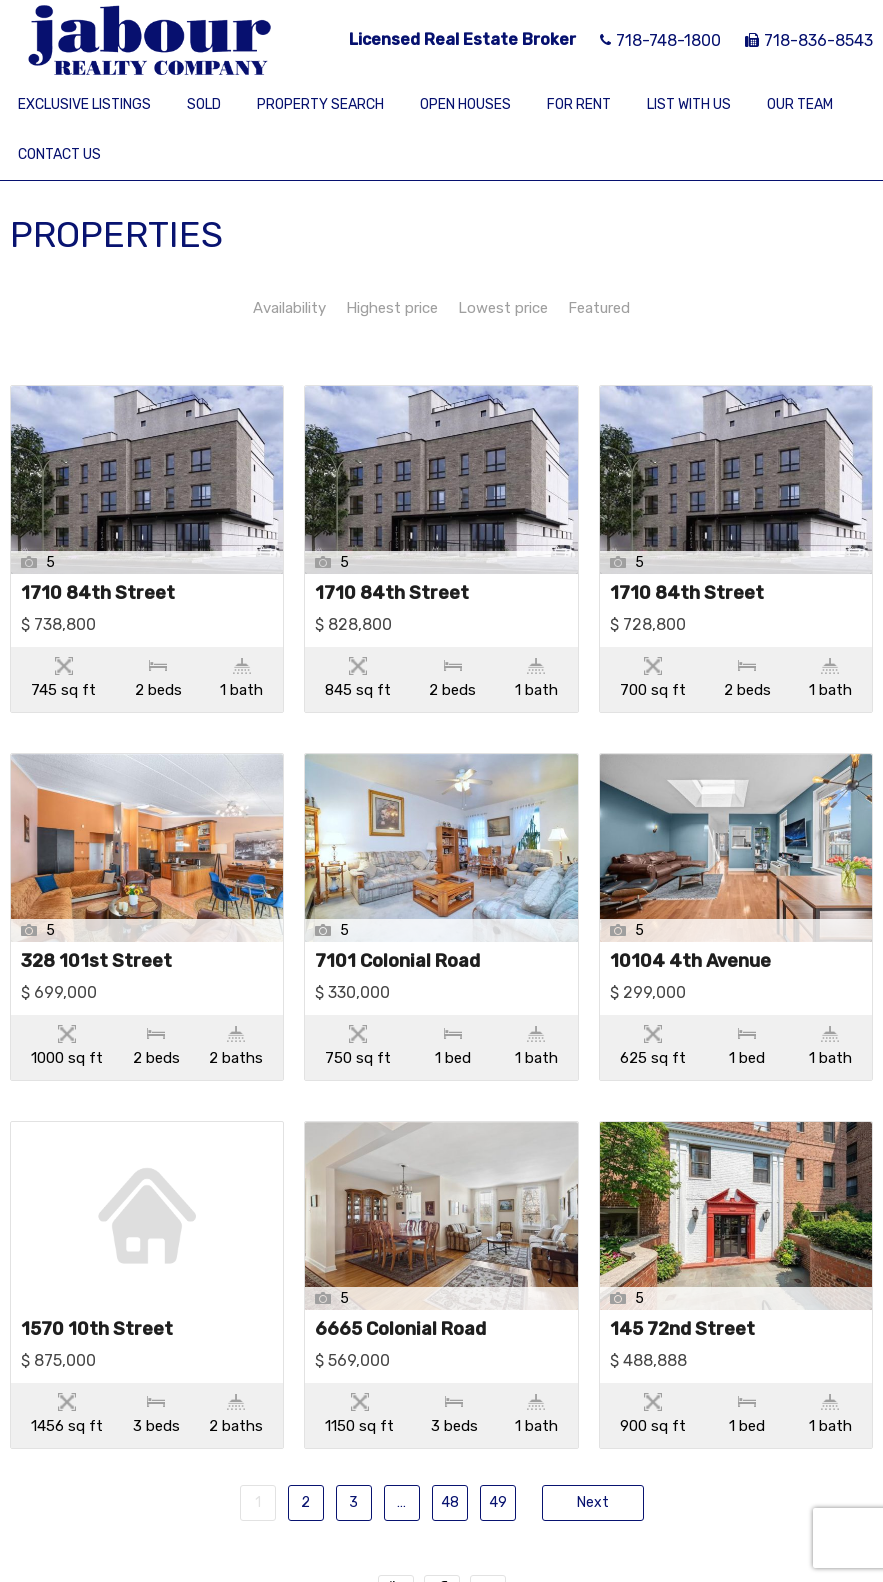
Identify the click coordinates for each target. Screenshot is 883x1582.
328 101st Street (96, 920)
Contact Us (59, 154)
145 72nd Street (682, 1269)
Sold (204, 104)
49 (498, 1422)
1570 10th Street (97, 1269)
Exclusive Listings (84, 104)
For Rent (579, 104)
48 (450, 1422)
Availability (289, 308)
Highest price (392, 308)
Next (593, 1422)
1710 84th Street (98, 594)
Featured (599, 308)
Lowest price (503, 308)
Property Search (320, 104)
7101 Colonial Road (397, 920)
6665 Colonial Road (400, 1269)
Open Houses (465, 104)
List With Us (689, 104)
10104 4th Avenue (690, 920)
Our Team (800, 104)
